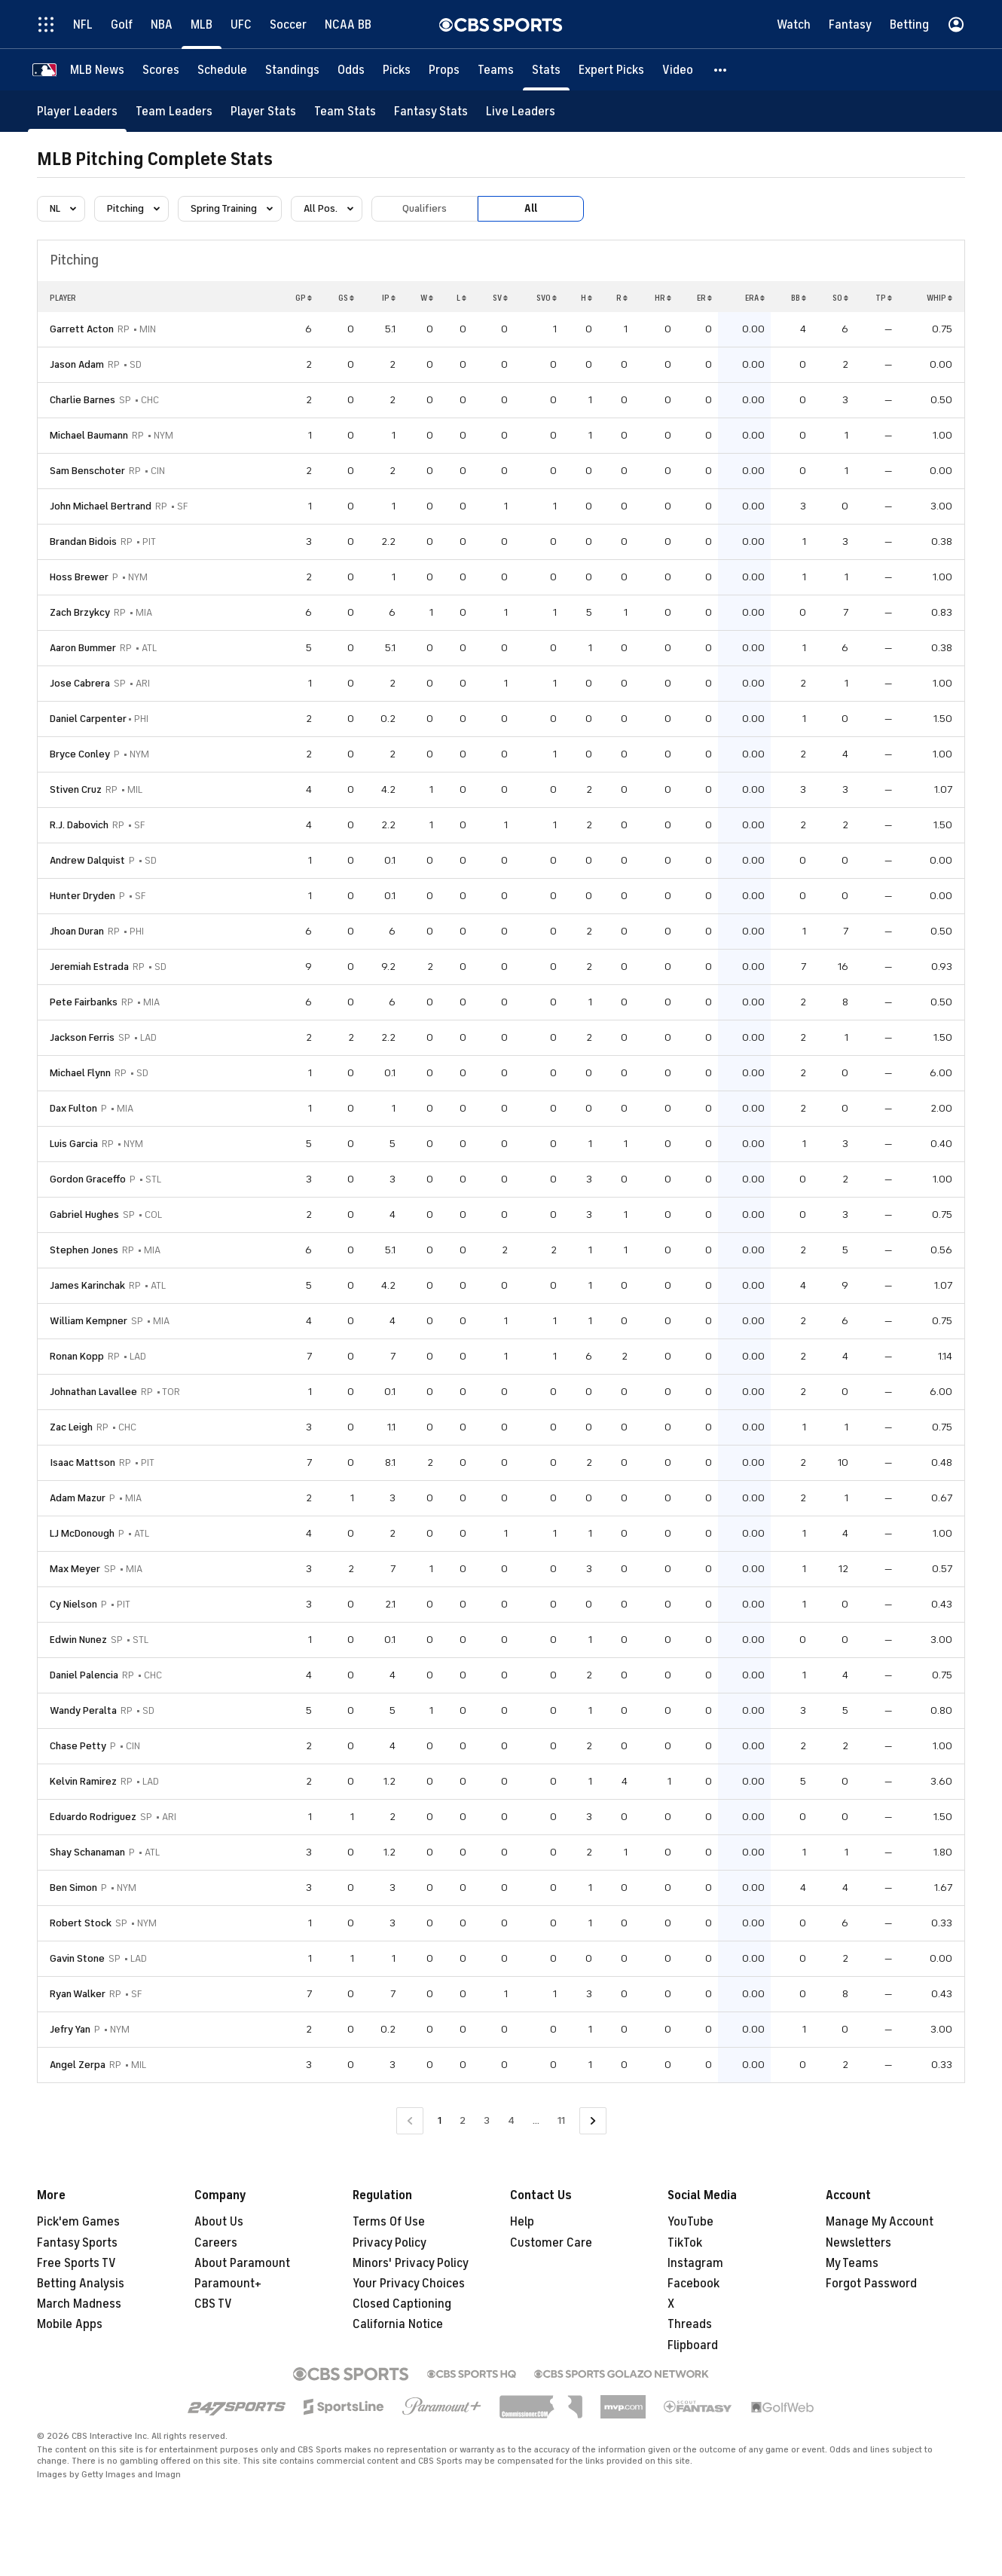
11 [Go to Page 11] (561, 2120)
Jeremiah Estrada (89, 966)
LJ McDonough (82, 1533)
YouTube (690, 2221)
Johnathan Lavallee (93, 1391)
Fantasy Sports (77, 2242)
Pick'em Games (78, 2221)
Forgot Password (871, 2283)
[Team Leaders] (174, 111)
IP (389, 297)
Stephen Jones (84, 1250)
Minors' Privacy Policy (411, 2263)
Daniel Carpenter (88, 718)
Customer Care (551, 2242)
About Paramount (242, 2263)
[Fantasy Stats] (431, 111)
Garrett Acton (82, 329)
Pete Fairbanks (84, 1002)
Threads (689, 2324)
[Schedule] (222, 69)
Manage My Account (879, 2221)
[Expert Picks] (611, 69)
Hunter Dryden (82, 895)
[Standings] (292, 69)
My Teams (852, 2263)
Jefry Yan (70, 2029)
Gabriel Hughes (84, 1214)
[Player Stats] (263, 111)
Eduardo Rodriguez (93, 1816)
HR (663, 297)
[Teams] (496, 69)
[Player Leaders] (77, 111)
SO (840, 297)
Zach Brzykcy (80, 612)
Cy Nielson (73, 1604)
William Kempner (88, 1320)
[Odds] (351, 69)
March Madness (79, 2303)
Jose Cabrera (80, 683)
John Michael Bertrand (100, 506)
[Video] (677, 69)
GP (303, 297)
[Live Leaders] (520, 111)
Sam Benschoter (87, 470)
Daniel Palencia (84, 1675)
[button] (721, 69)
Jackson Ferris (82, 1037)
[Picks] (397, 69)
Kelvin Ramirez (83, 1781)
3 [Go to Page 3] (487, 2120)
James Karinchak (87, 1285)
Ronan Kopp (77, 1356)
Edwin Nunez (78, 1639)
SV (500, 297)
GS (346, 297)
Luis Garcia (74, 1143)
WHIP (939, 297)
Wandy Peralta (83, 1710)
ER (704, 297)
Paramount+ (227, 2283)
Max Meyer (75, 1568)
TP (883, 297)
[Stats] (546, 69)
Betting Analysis (80, 2283)
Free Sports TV (76, 2263)
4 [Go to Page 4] (511, 2120)
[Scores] (160, 69)
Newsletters (858, 2242)
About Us (218, 2221)
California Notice (398, 2324)
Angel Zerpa (77, 2064)
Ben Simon (73, 1887)
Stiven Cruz (76, 789)
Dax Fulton (73, 1108)
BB (798, 297)
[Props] (444, 69)
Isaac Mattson (82, 1462)
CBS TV (213, 2303)
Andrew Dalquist (87, 860)
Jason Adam (77, 364)
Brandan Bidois (83, 541)
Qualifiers (424, 208)
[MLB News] (97, 69)
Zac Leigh (71, 1427)
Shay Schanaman (87, 1852)
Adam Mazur (77, 1497)
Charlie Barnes (82, 399)
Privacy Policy (389, 2242)
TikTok (684, 2242)
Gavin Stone (77, 1958)
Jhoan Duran (77, 931)
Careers (215, 2242)
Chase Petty (78, 1745)
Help (522, 2221)
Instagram (695, 2263)
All (530, 208)
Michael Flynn (80, 1072)
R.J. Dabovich (79, 824)
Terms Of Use (389, 2221)
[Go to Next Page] (592, 2121)
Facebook (693, 2283)
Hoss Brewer (79, 577)
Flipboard (692, 2345)
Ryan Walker (77, 1993)
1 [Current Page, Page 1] (439, 2120)
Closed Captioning (402, 2303)
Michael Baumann (89, 435)
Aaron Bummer (83, 647)
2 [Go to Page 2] (463, 2120)
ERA (755, 297)
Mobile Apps (69, 2324)
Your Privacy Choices (409, 2283)
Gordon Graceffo (88, 1179)
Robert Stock (81, 1923)
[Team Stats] (345, 111)
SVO (546, 297)
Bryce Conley (80, 754)
